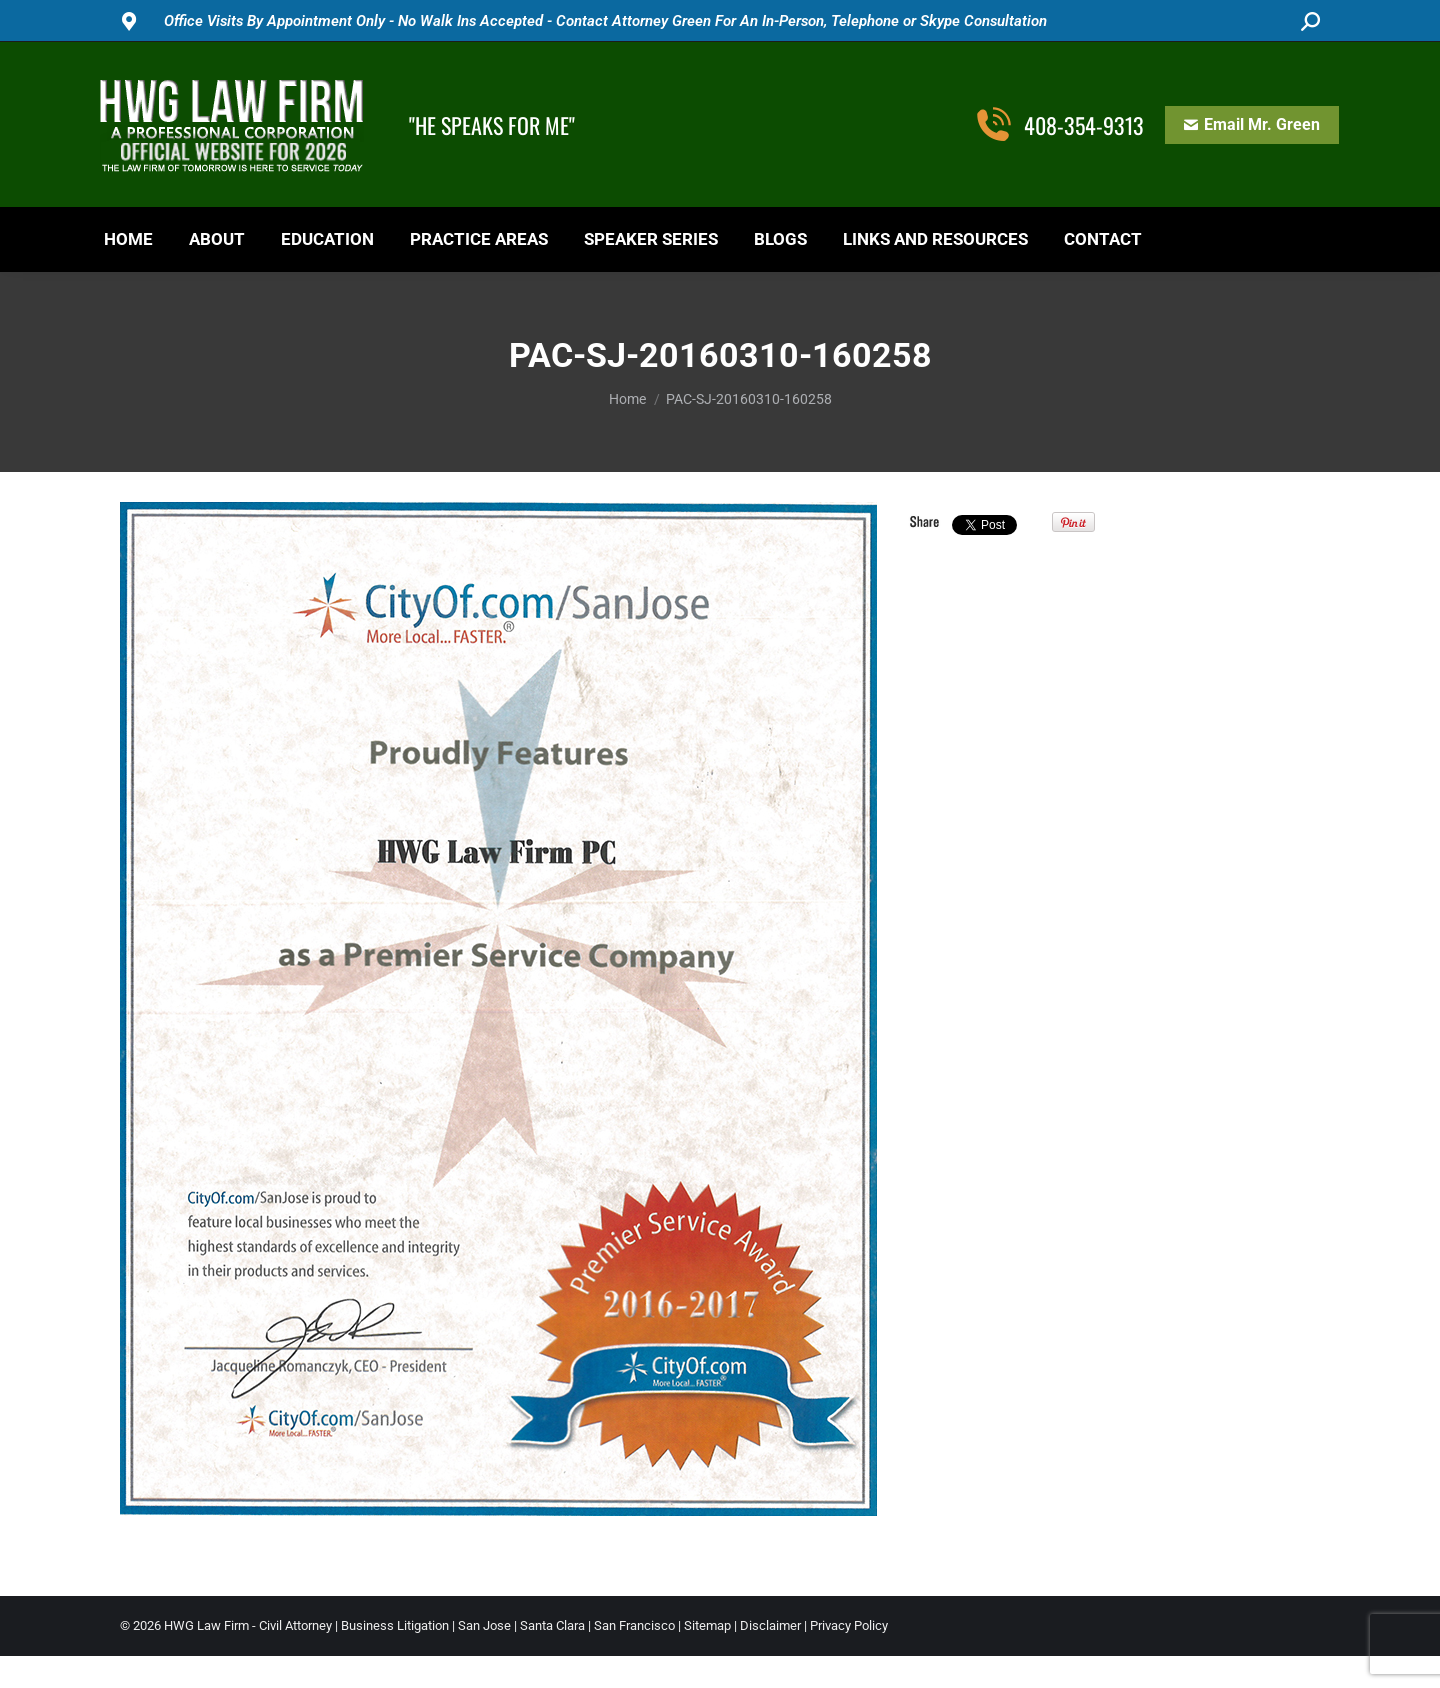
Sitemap (707, 1625)
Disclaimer (770, 1625)
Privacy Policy (849, 1625)
